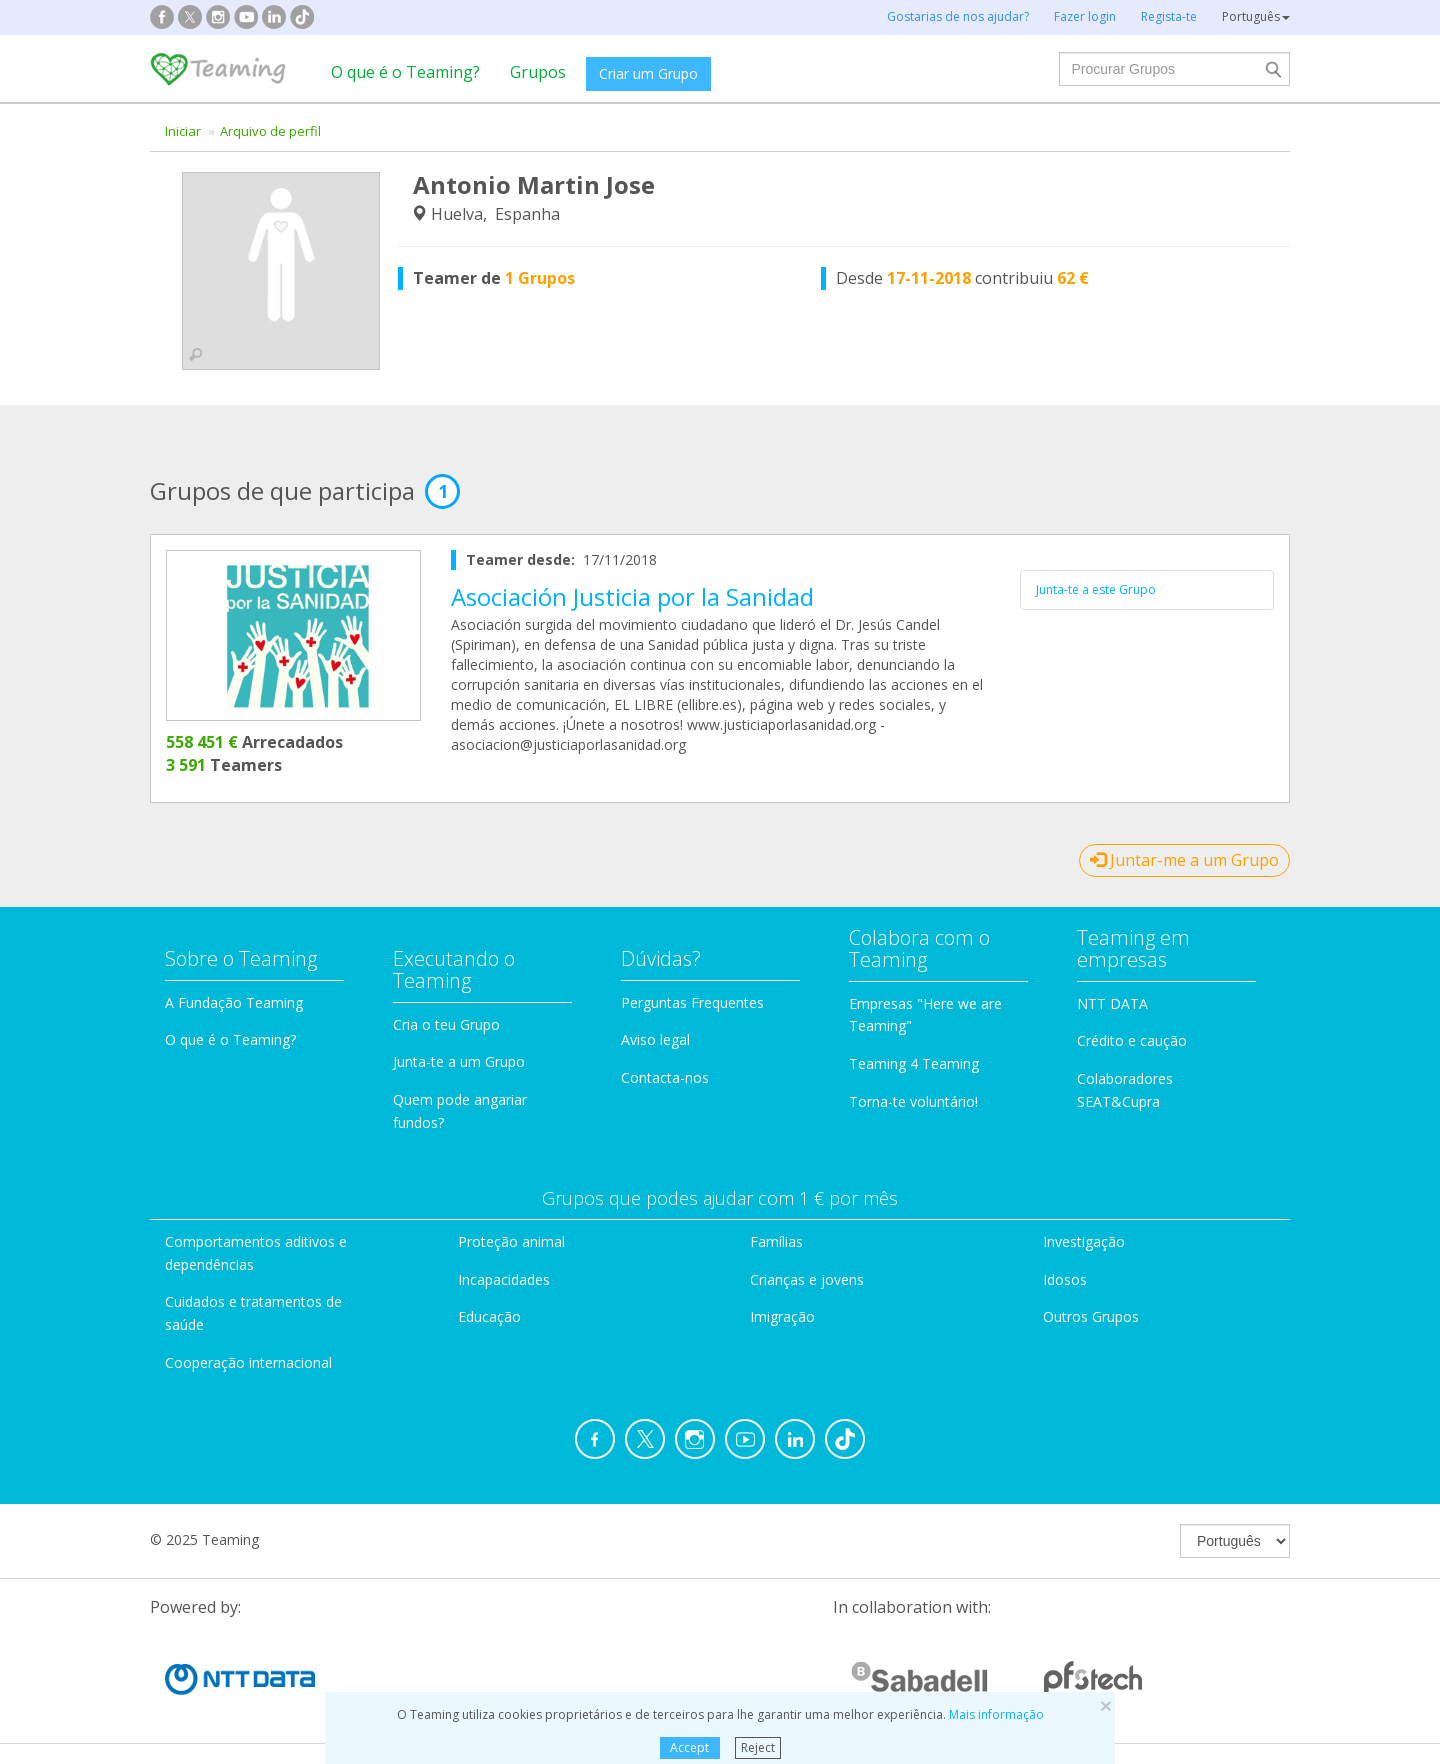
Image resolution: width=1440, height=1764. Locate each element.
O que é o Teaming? (405, 72)
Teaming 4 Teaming (914, 1063)
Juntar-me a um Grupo (1184, 860)
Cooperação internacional (248, 1362)
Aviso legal (655, 1039)
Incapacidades (504, 1279)
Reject (758, 1747)
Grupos (538, 72)
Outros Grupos (1091, 1316)
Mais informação (996, 1714)
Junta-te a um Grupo (459, 1061)
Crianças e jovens (807, 1279)
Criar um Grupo (648, 73)
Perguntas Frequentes (692, 1002)
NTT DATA (1112, 1003)
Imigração (782, 1316)
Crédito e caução (1132, 1040)
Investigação (1084, 1241)
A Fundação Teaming (234, 1002)
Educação (489, 1316)
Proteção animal (511, 1241)
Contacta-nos (665, 1077)
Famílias (776, 1241)
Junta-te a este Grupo (1096, 589)
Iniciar (183, 131)
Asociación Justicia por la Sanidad (632, 596)
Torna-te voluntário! (913, 1101)
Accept (689, 1747)
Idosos (1065, 1279)
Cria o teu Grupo (446, 1024)
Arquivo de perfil (270, 131)
